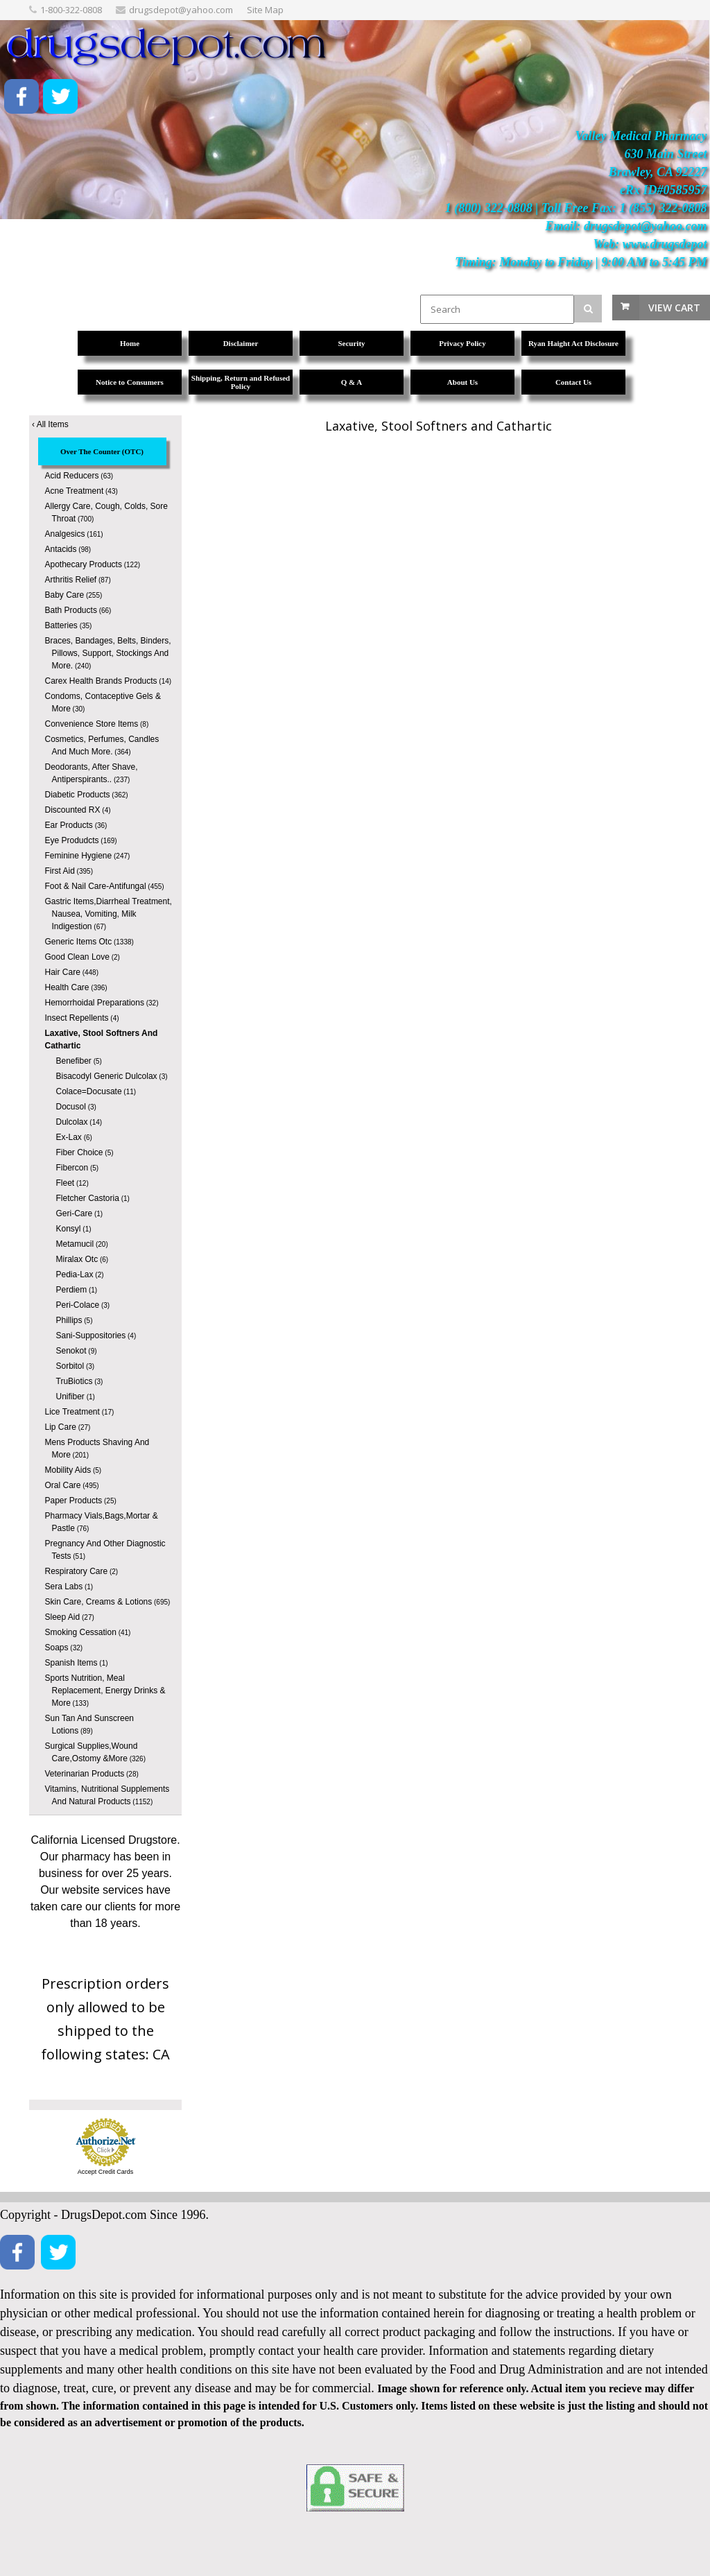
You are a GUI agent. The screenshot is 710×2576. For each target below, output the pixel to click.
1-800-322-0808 (71, 9)
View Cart (674, 307)
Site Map (265, 9)
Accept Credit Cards (106, 2171)
